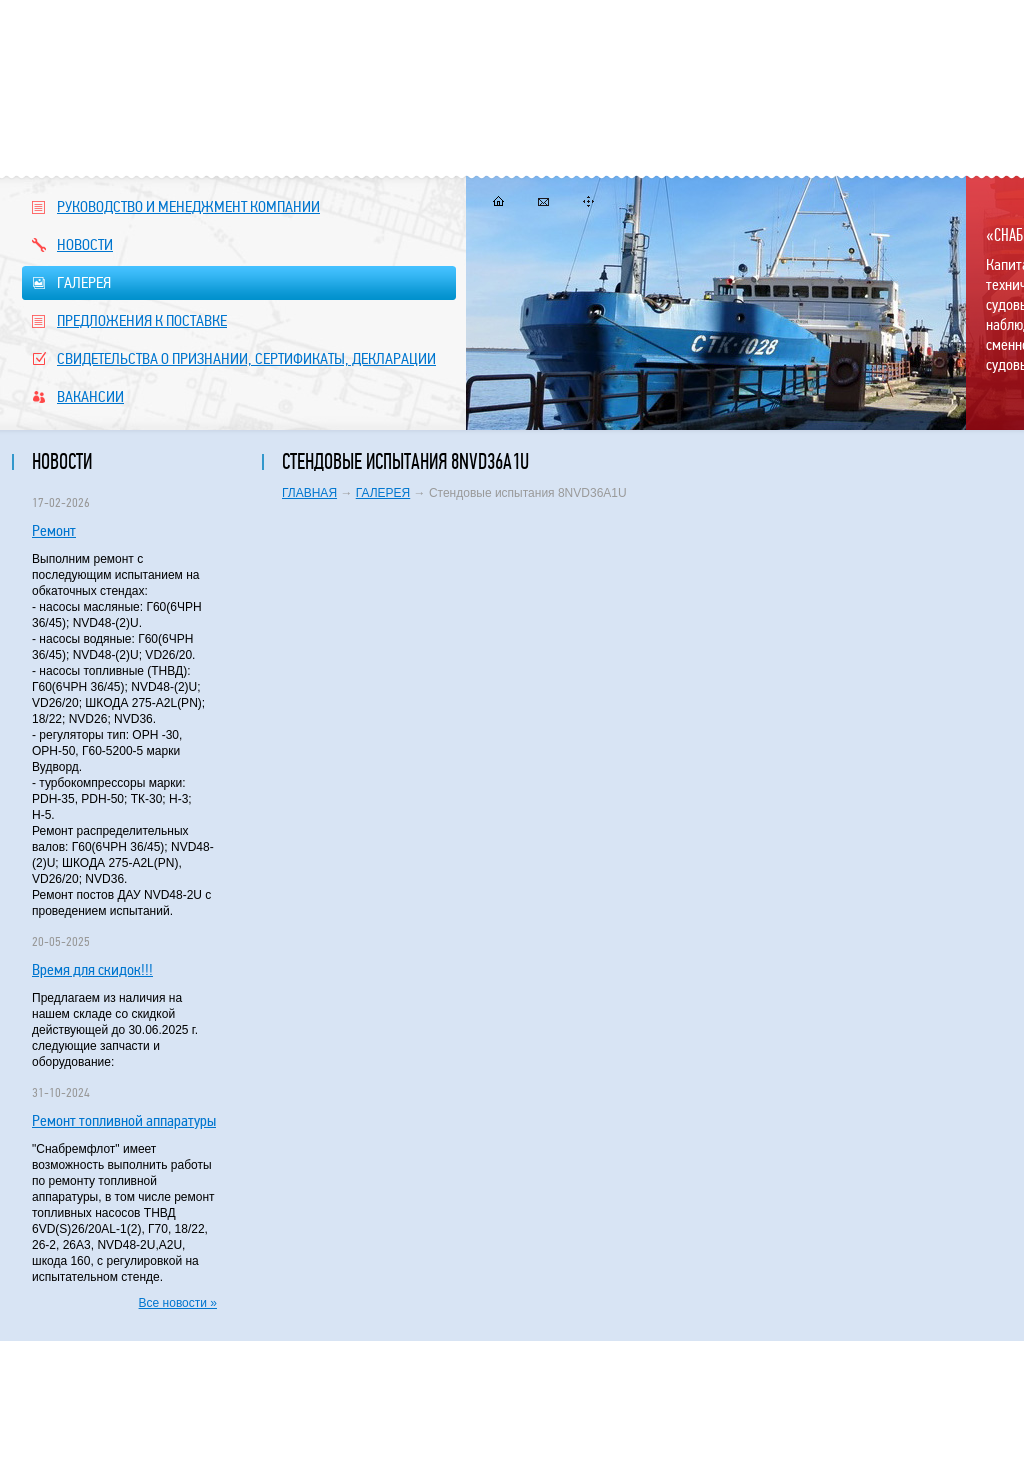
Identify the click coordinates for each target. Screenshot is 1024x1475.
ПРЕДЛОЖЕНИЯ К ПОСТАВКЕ (129, 320)
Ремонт (54, 530)
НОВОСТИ (72, 244)
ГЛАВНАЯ (309, 493)
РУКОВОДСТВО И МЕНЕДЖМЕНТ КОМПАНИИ (176, 206)
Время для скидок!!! (92, 969)
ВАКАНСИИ (78, 396)
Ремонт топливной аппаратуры (124, 1120)
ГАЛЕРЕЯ (239, 283)
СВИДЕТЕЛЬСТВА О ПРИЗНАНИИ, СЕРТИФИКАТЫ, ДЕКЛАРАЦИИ (234, 358)
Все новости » (178, 1303)
